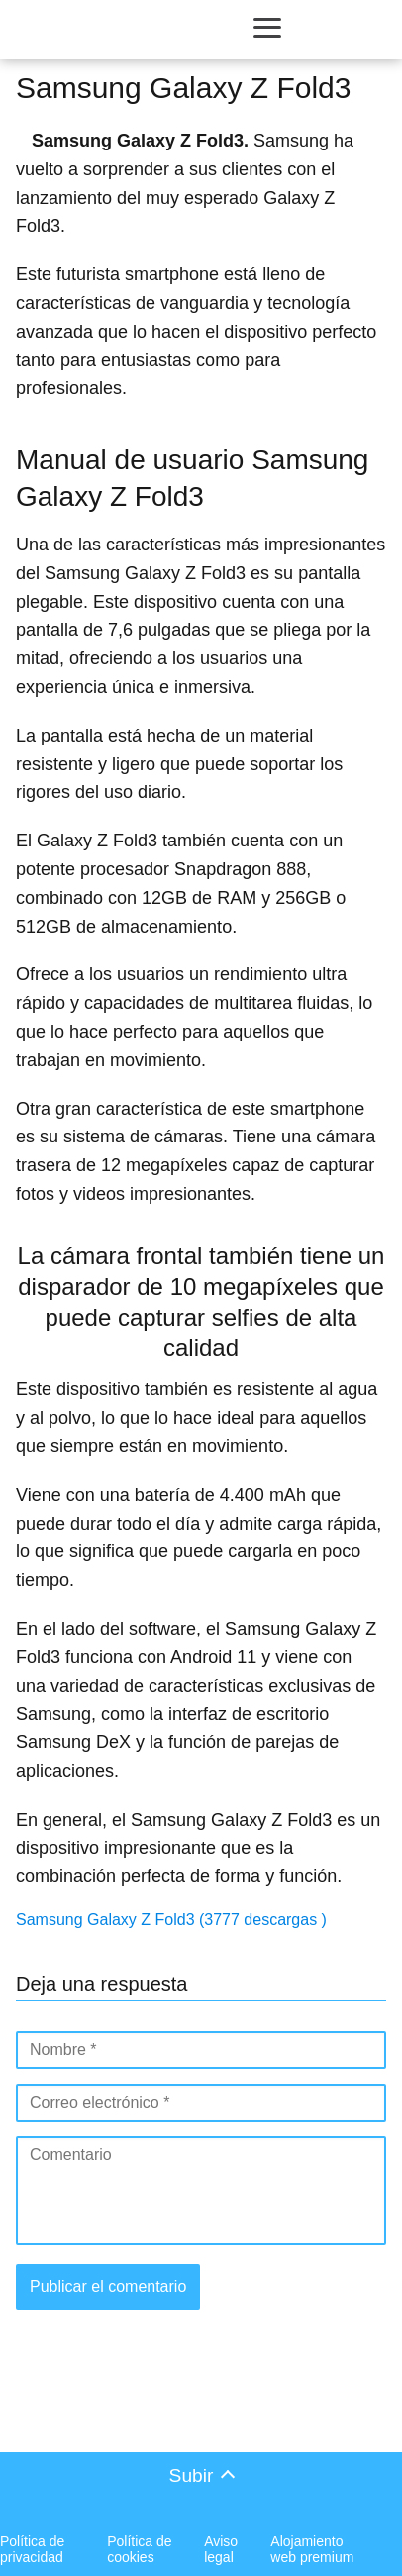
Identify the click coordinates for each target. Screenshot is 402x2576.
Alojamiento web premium (311, 2549)
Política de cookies (139, 2549)
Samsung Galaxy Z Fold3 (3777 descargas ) (171, 1919)
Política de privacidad (32, 2549)
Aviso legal (221, 2549)
